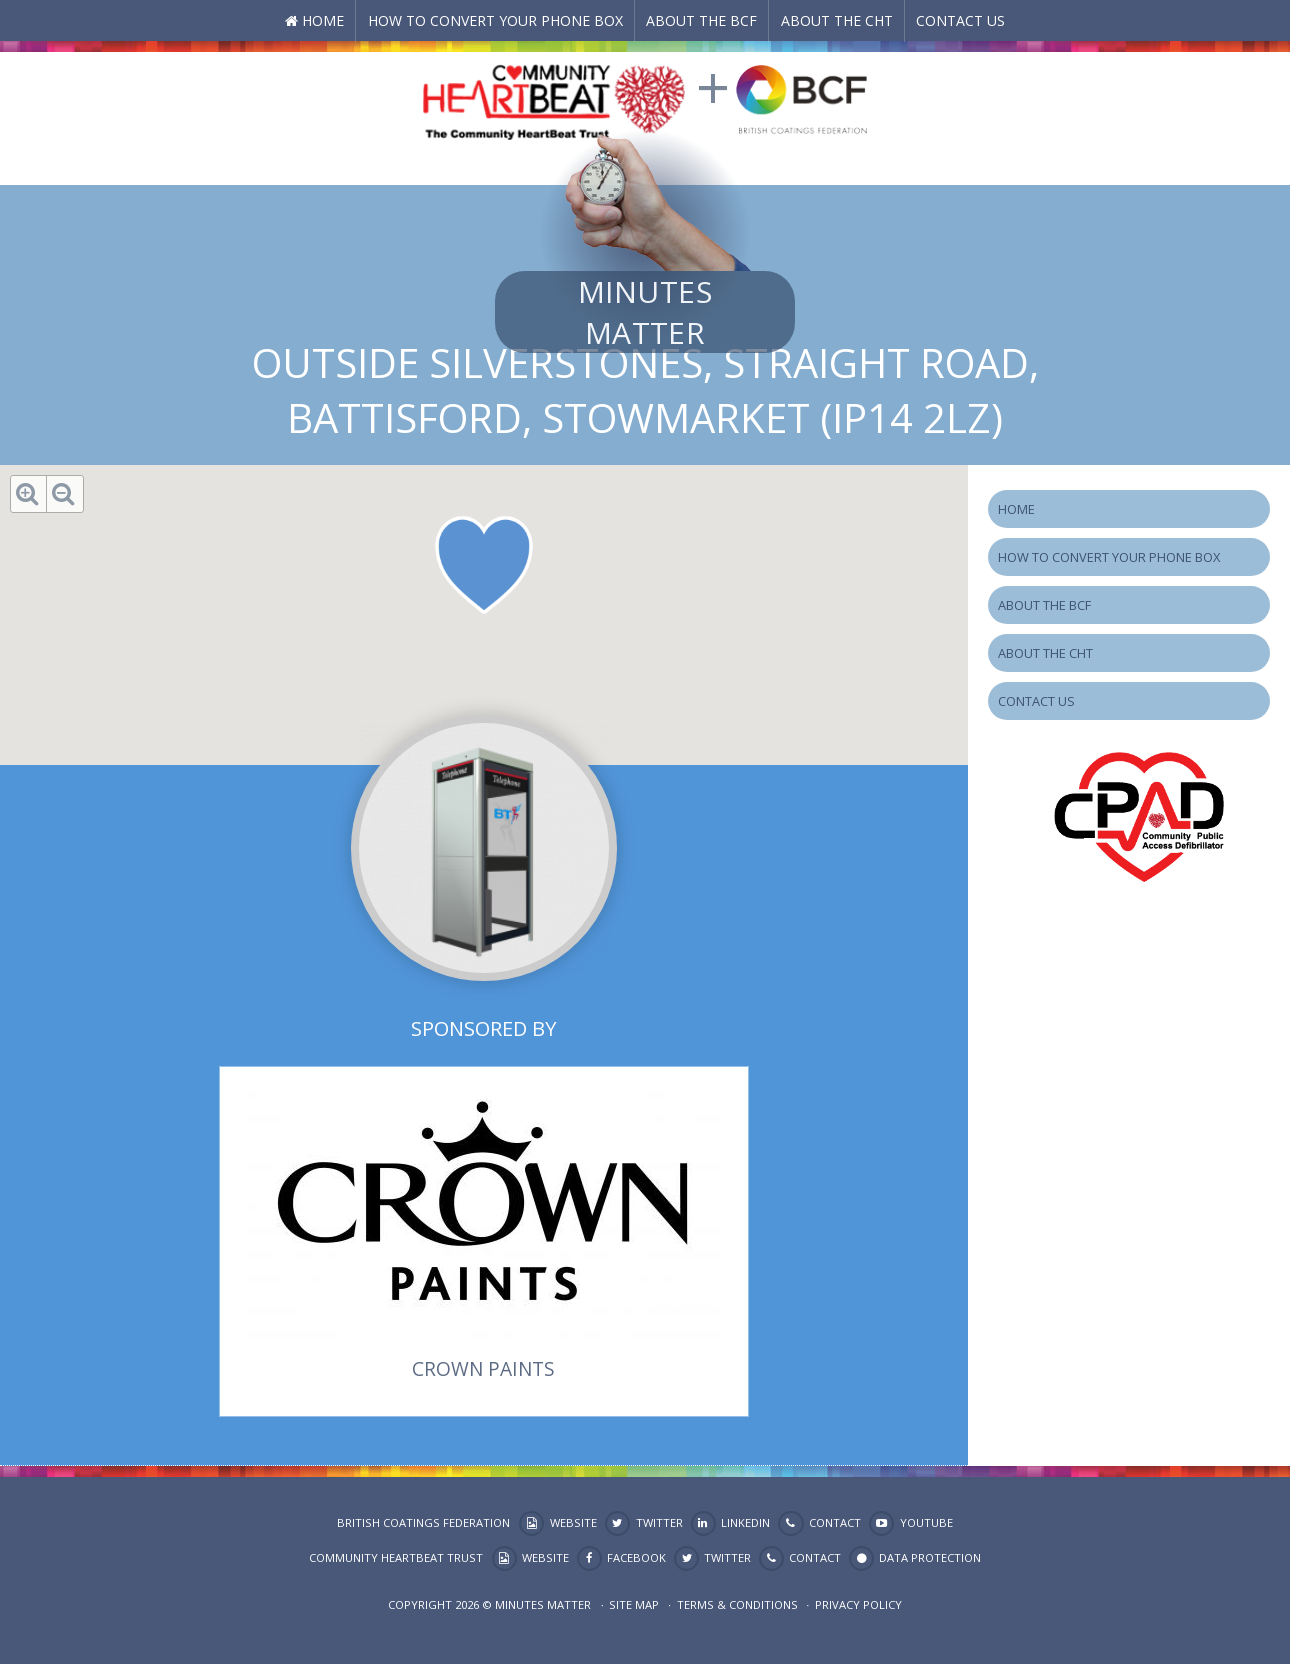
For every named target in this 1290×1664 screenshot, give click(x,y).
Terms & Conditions (737, 1604)
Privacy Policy (858, 1604)
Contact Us (960, 20)
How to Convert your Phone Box (495, 20)
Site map (634, 1604)
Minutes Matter (645, 312)
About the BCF (701, 20)
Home (323, 20)
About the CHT (837, 20)
